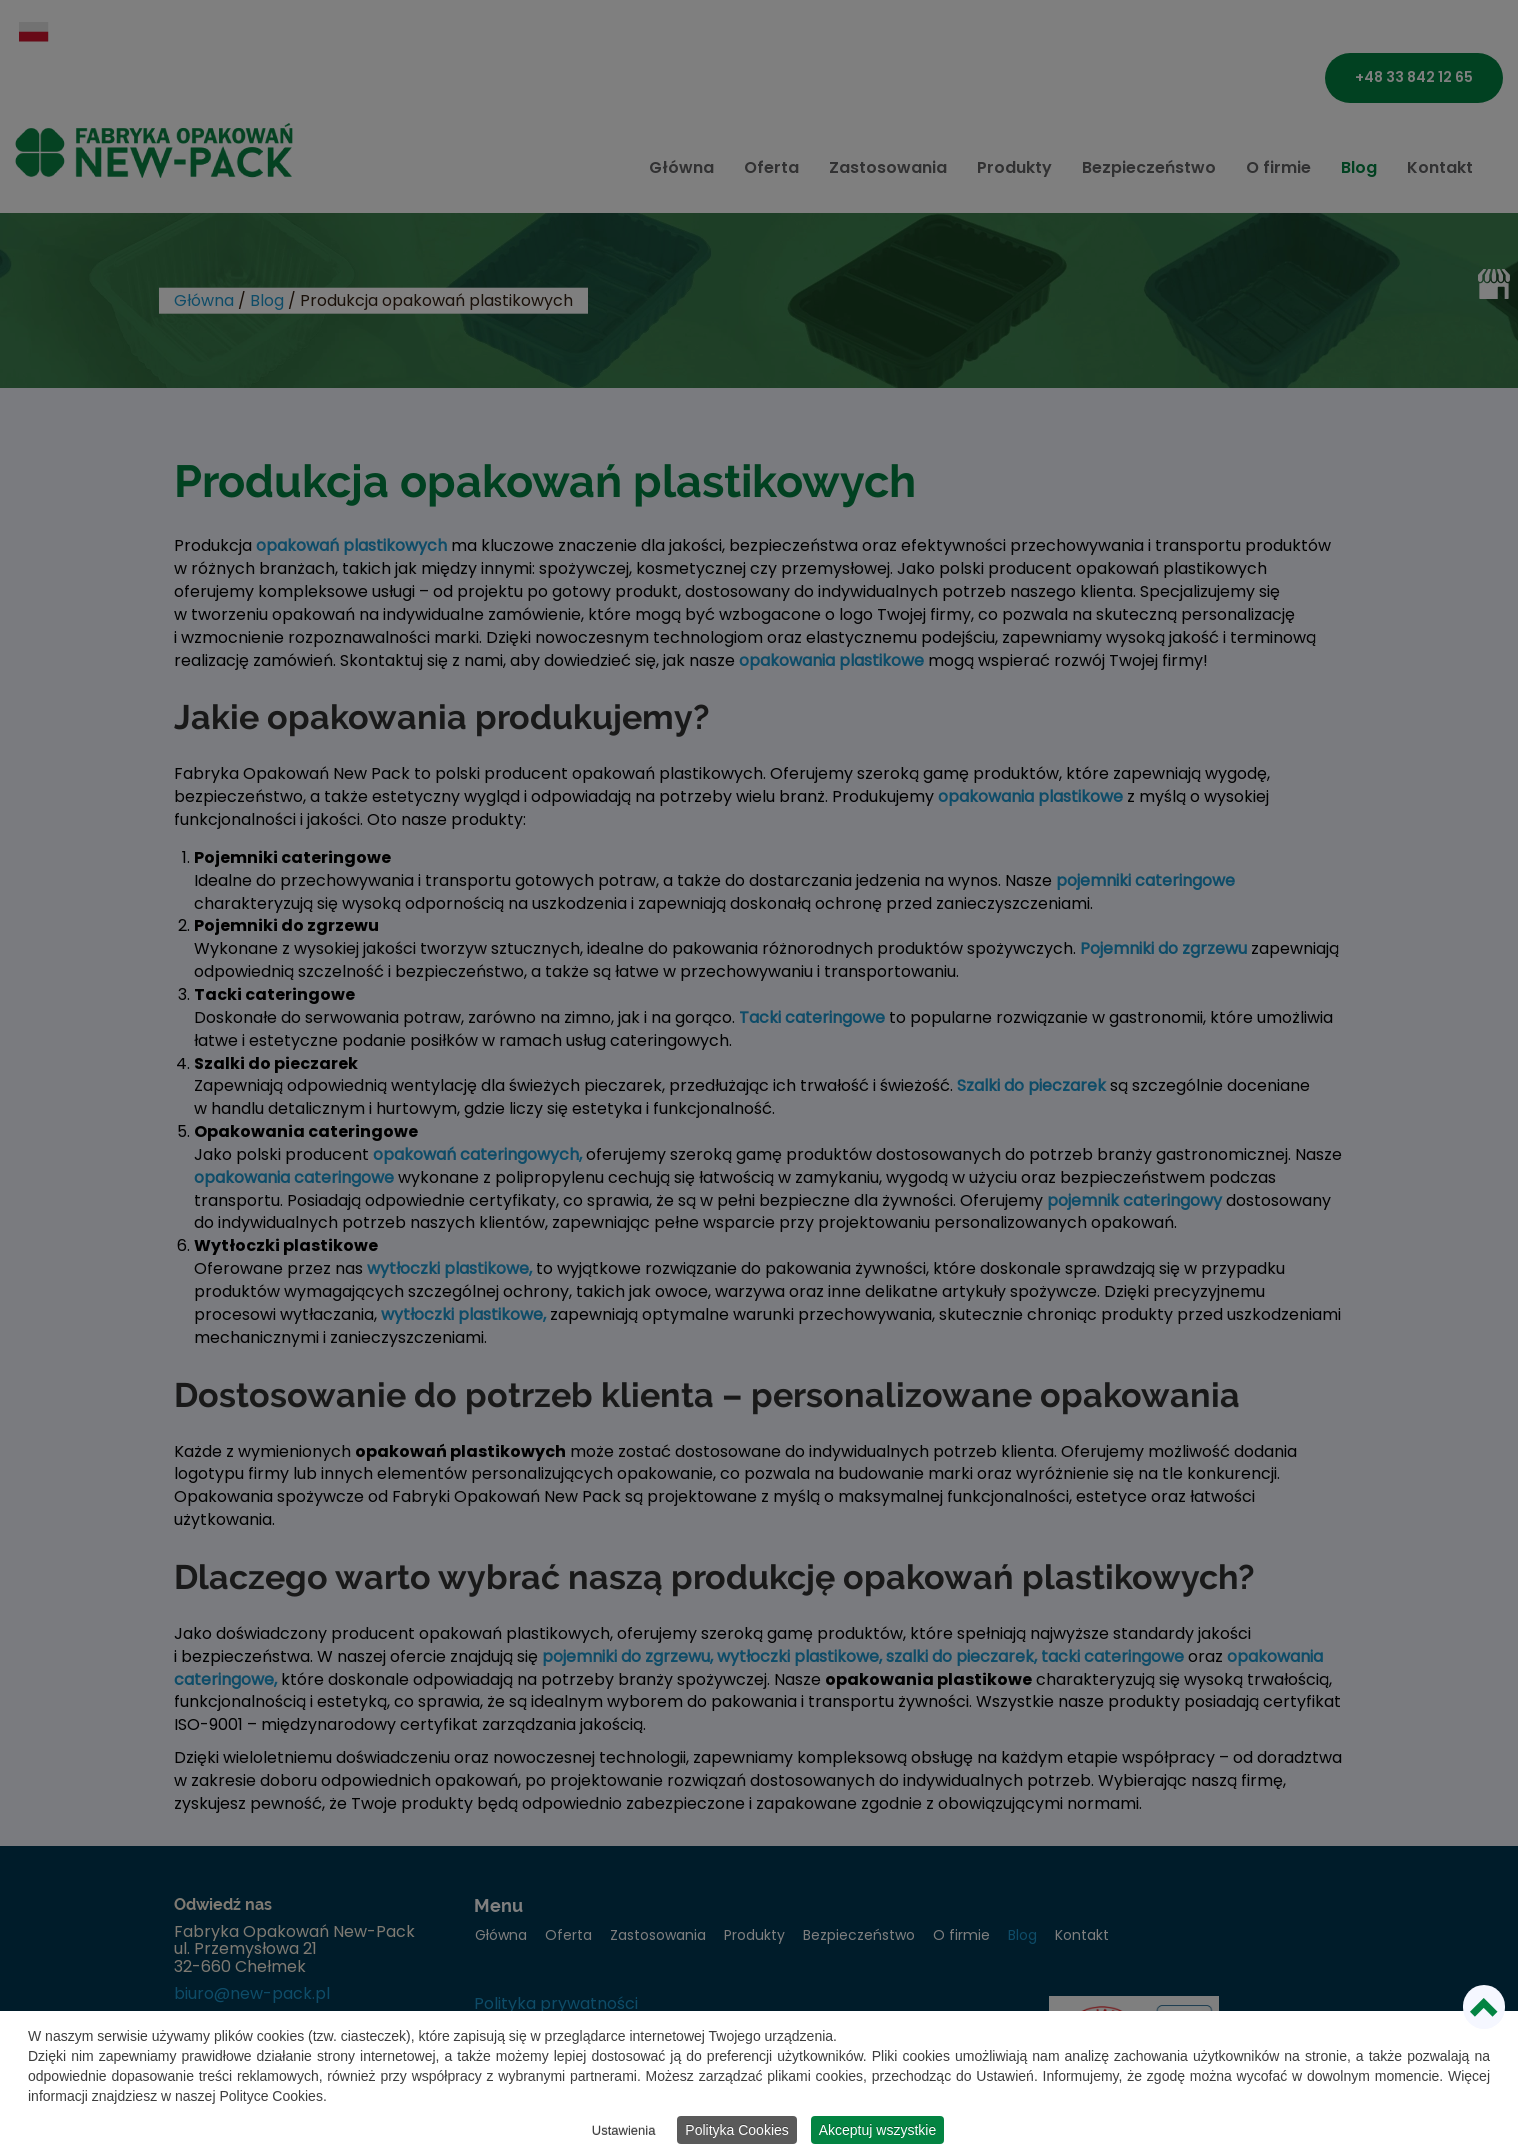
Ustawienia (624, 2132)
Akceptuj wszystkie (877, 2132)
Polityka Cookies (737, 2132)
